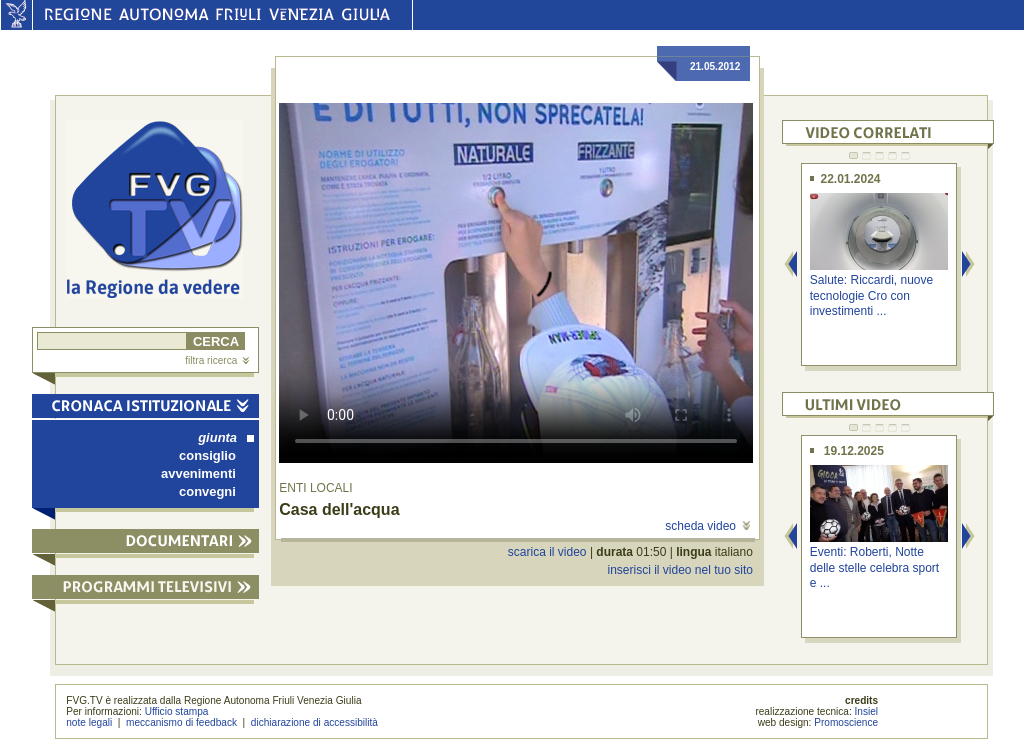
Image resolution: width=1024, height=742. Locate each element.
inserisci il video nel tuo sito (679, 570)
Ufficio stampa (177, 711)
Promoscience (846, 722)
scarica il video (547, 552)
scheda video (707, 526)
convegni (207, 491)
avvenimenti (198, 473)
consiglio (207, 455)
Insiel (867, 711)
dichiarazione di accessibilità (314, 722)
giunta (226, 437)
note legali (89, 722)
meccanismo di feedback (181, 722)
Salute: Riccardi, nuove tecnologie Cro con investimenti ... (871, 295)
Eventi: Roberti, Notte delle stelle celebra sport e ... (874, 567)
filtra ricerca (217, 360)
